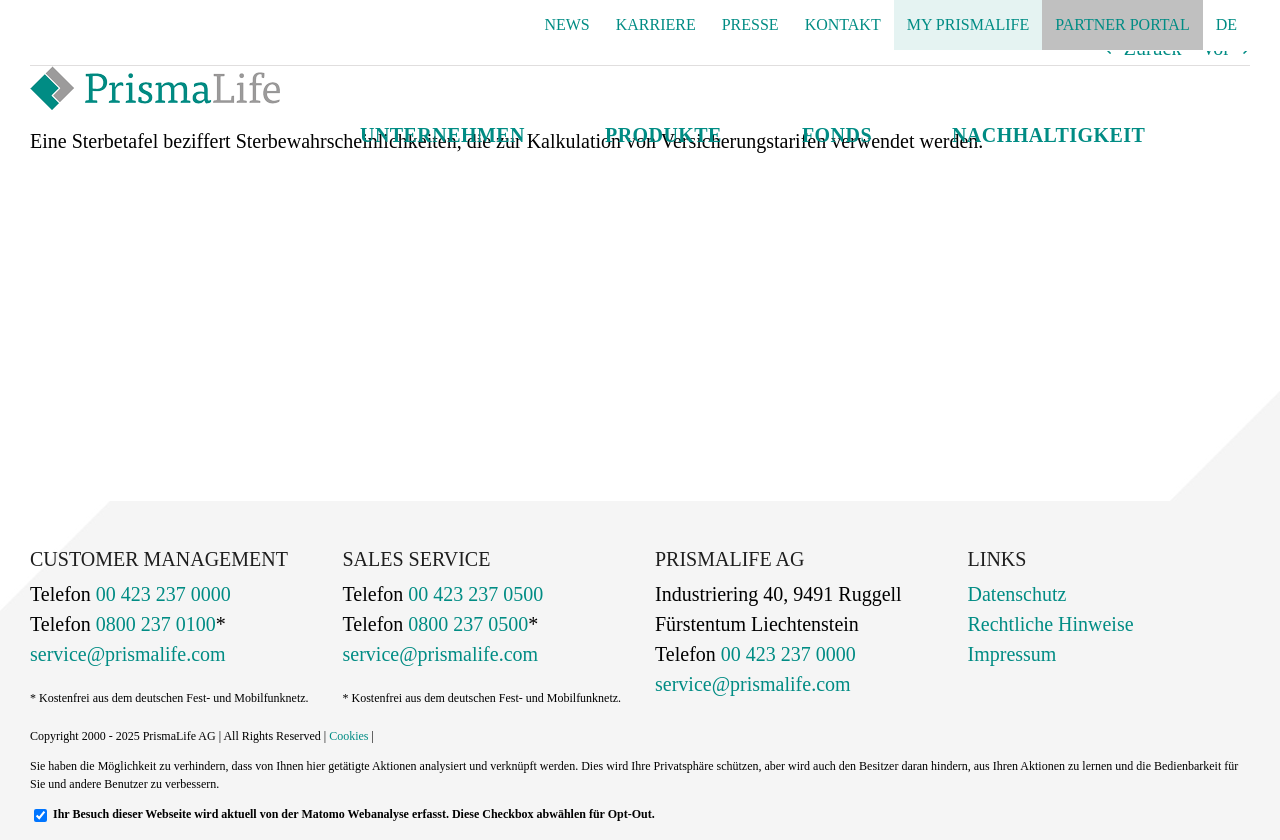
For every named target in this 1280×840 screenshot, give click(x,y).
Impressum (1012, 654)
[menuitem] (1226, 25)
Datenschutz (1017, 594)
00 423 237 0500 (473, 594)
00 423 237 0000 (161, 594)
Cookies (348, 736)
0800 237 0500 (465, 624)
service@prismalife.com (128, 654)
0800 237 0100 (153, 624)
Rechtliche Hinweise (1051, 624)
